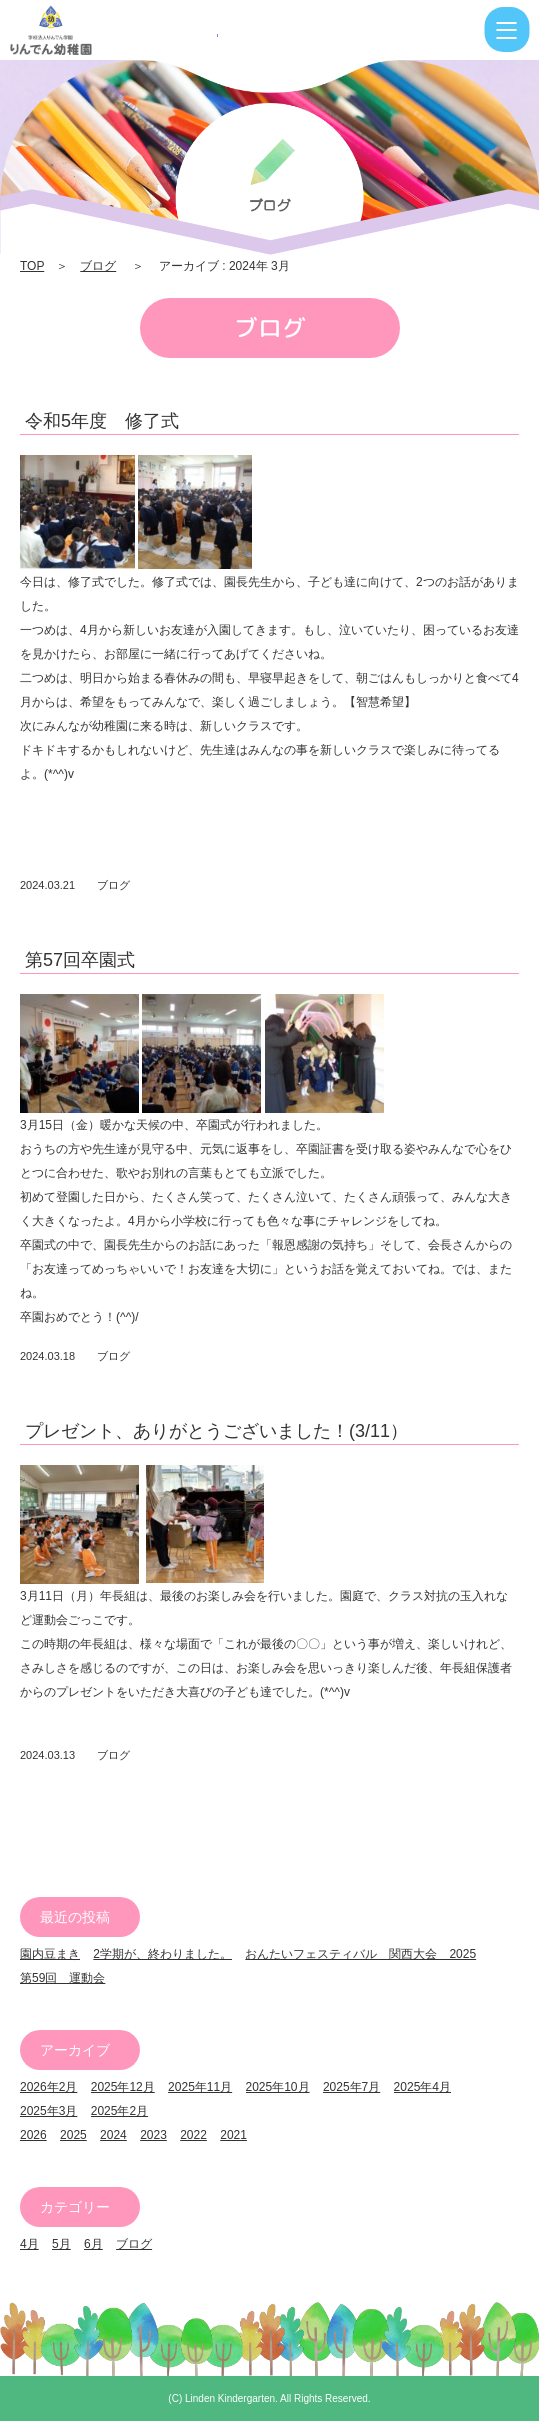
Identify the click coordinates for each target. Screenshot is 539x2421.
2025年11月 (200, 2087)
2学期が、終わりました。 (162, 1954)
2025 (73, 2135)
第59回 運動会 (62, 1978)
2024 (113, 2135)
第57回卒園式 (80, 960)
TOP (32, 266)
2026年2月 (48, 2087)
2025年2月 (119, 2111)
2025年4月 (422, 2087)
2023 (153, 2135)
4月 (29, 2244)
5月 (61, 2244)
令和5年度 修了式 (102, 421)
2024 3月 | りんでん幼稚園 (113, 30)
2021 (233, 2135)
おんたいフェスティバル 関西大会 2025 (360, 1954)
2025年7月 (351, 2087)
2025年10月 (278, 2087)
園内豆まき (50, 1954)
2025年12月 (123, 2087)
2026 (33, 2135)
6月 (93, 2244)
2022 (193, 2135)
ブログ (98, 266)
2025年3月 (48, 2111)
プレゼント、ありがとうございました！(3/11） (216, 1431)
